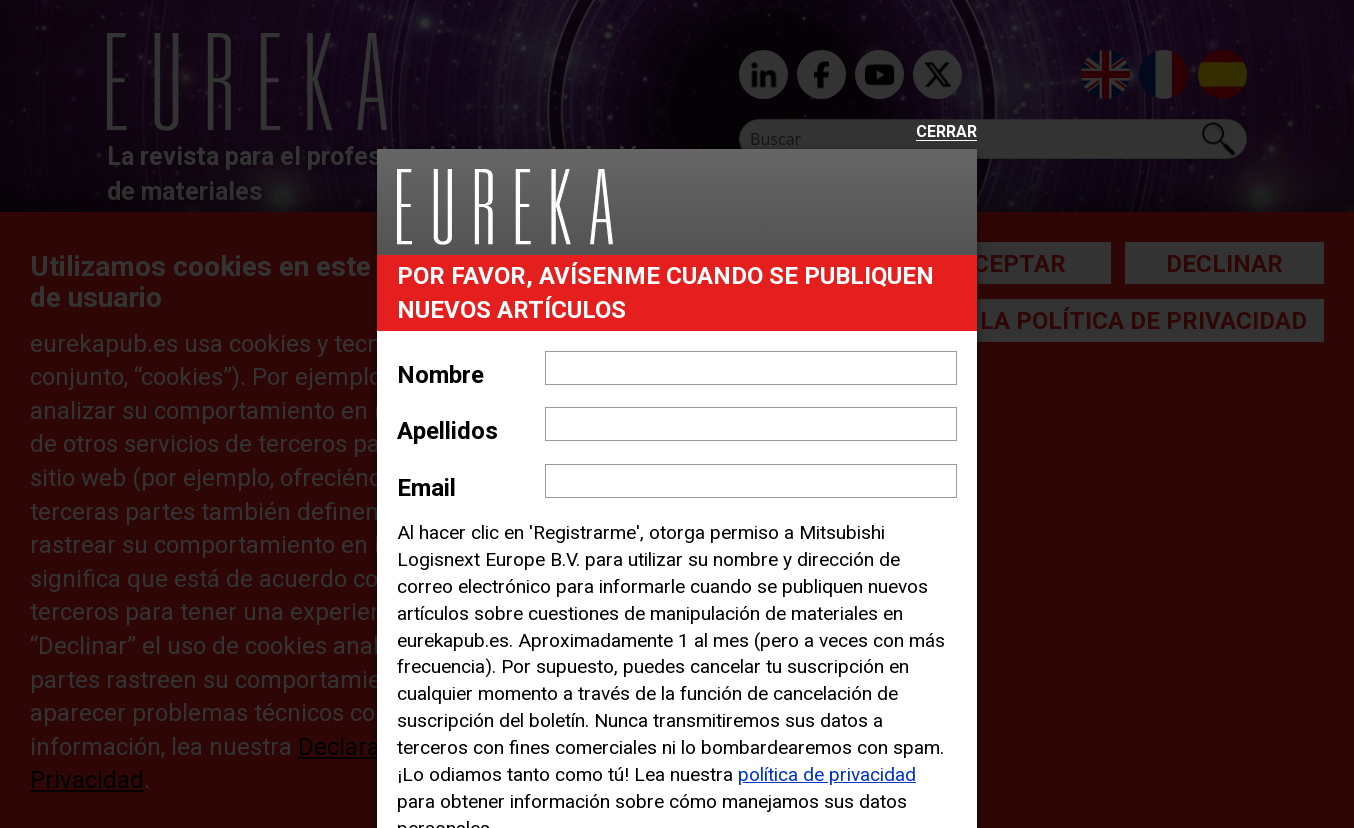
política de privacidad (827, 774)
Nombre (440, 375)
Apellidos (447, 431)
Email (426, 488)
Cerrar (946, 132)
